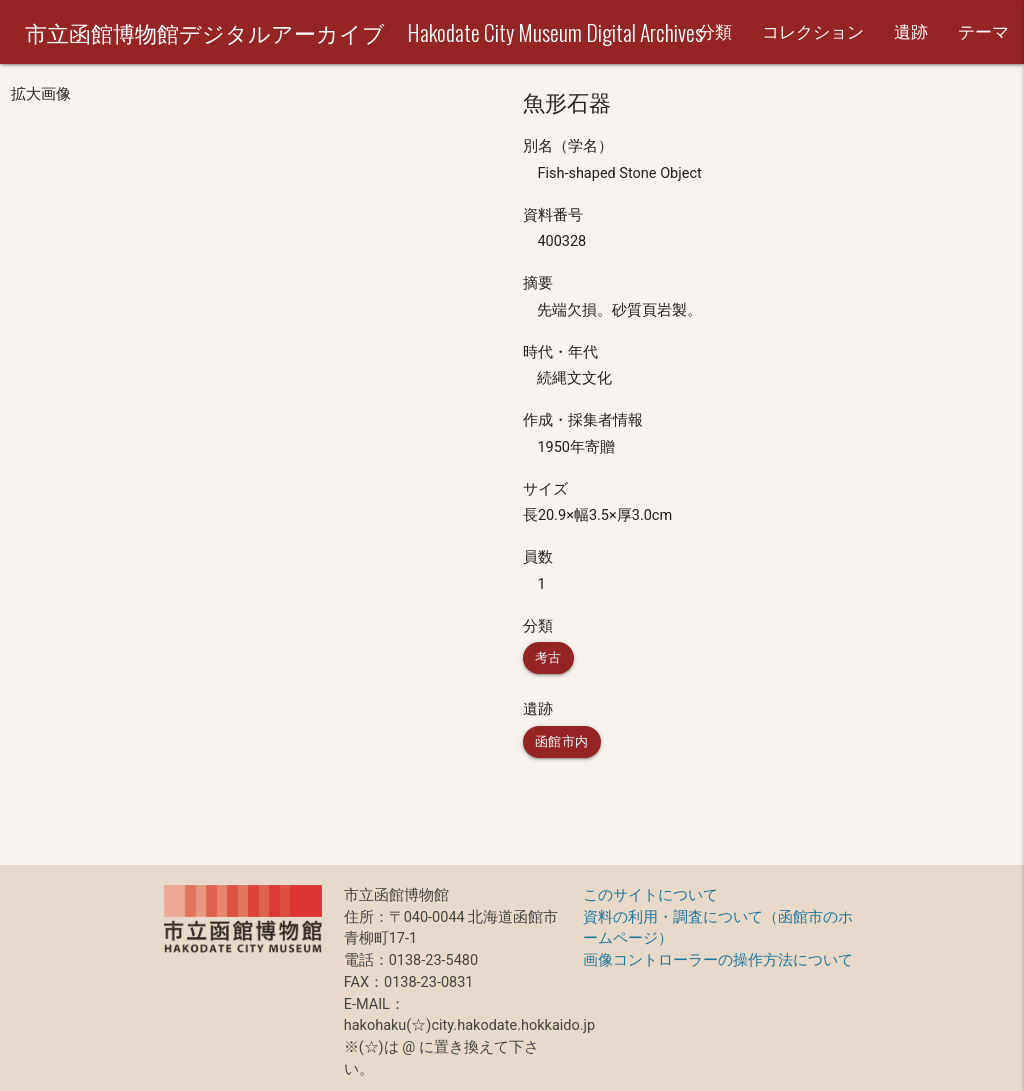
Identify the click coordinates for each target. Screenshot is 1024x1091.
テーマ (983, 32)
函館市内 (562, 741)
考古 (548, 657)
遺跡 (911, 32)
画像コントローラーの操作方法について (718, 960)
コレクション (813, 32)
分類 (715, 32)
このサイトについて (650, 895)
